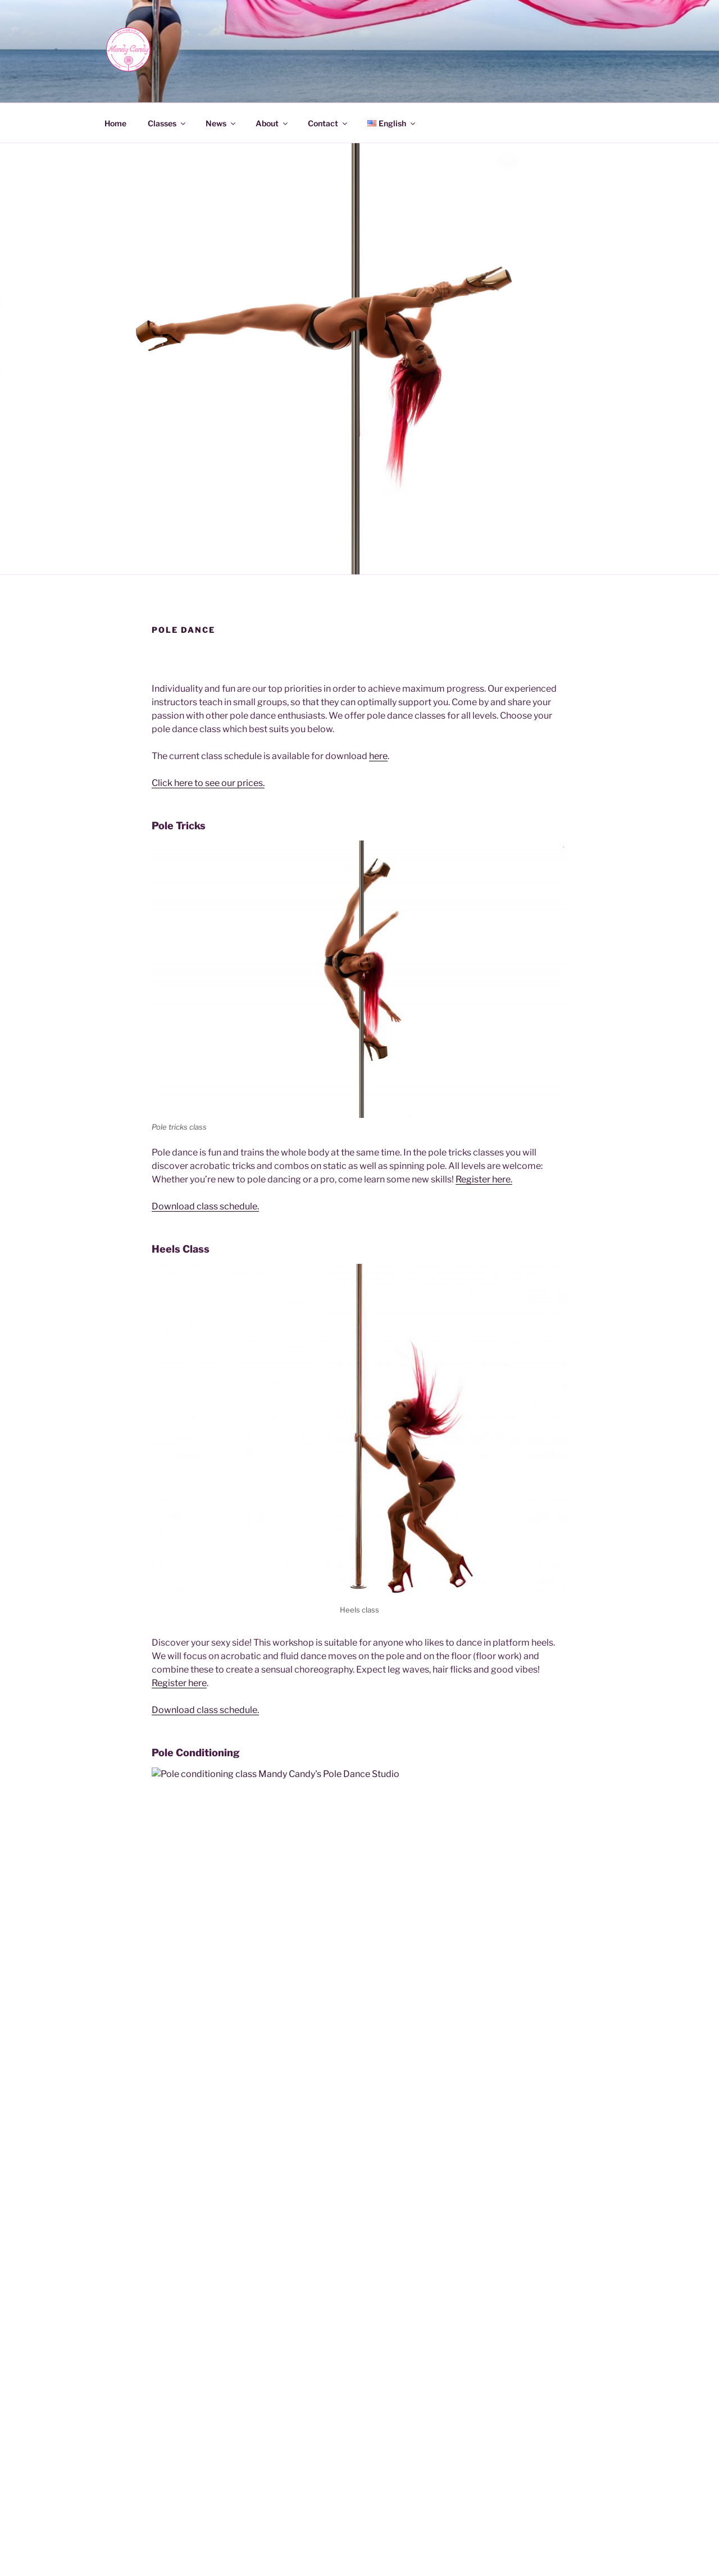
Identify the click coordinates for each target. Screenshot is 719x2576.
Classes (167, 123)
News (221, 123)
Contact (328, 123)
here (378, 756)
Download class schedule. (205, 1206)
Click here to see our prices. (208, 783)
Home (115, 123)
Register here (179, 1683)
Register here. (484, 1179)
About (272, 123)
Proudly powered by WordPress (434, 2549)
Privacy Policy (343, 2549)
